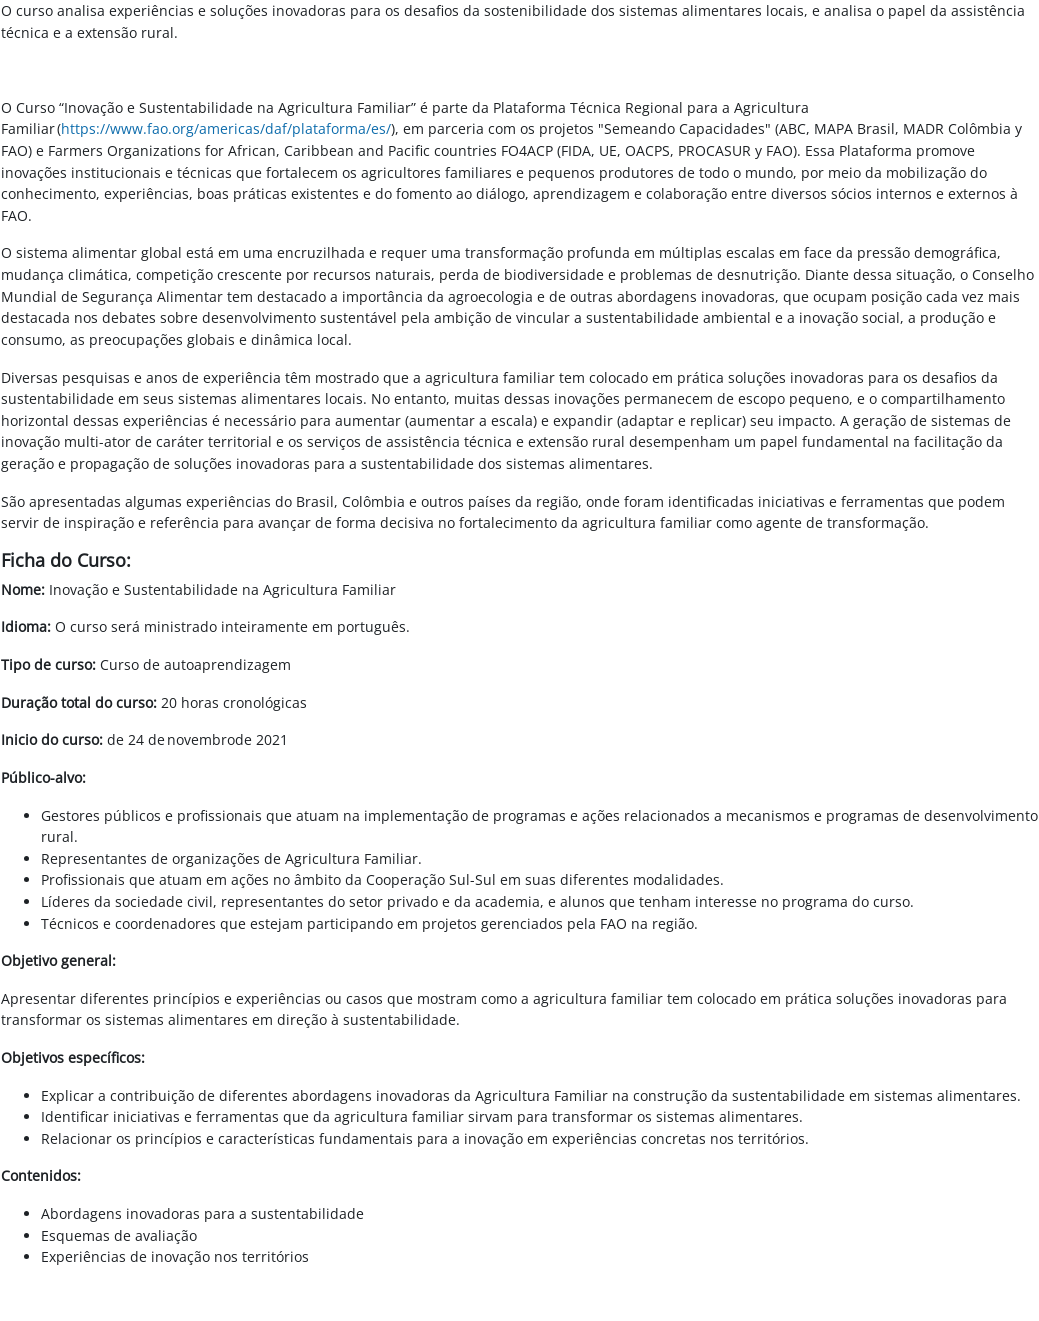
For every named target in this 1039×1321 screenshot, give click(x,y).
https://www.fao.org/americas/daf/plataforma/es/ (226, 128)
